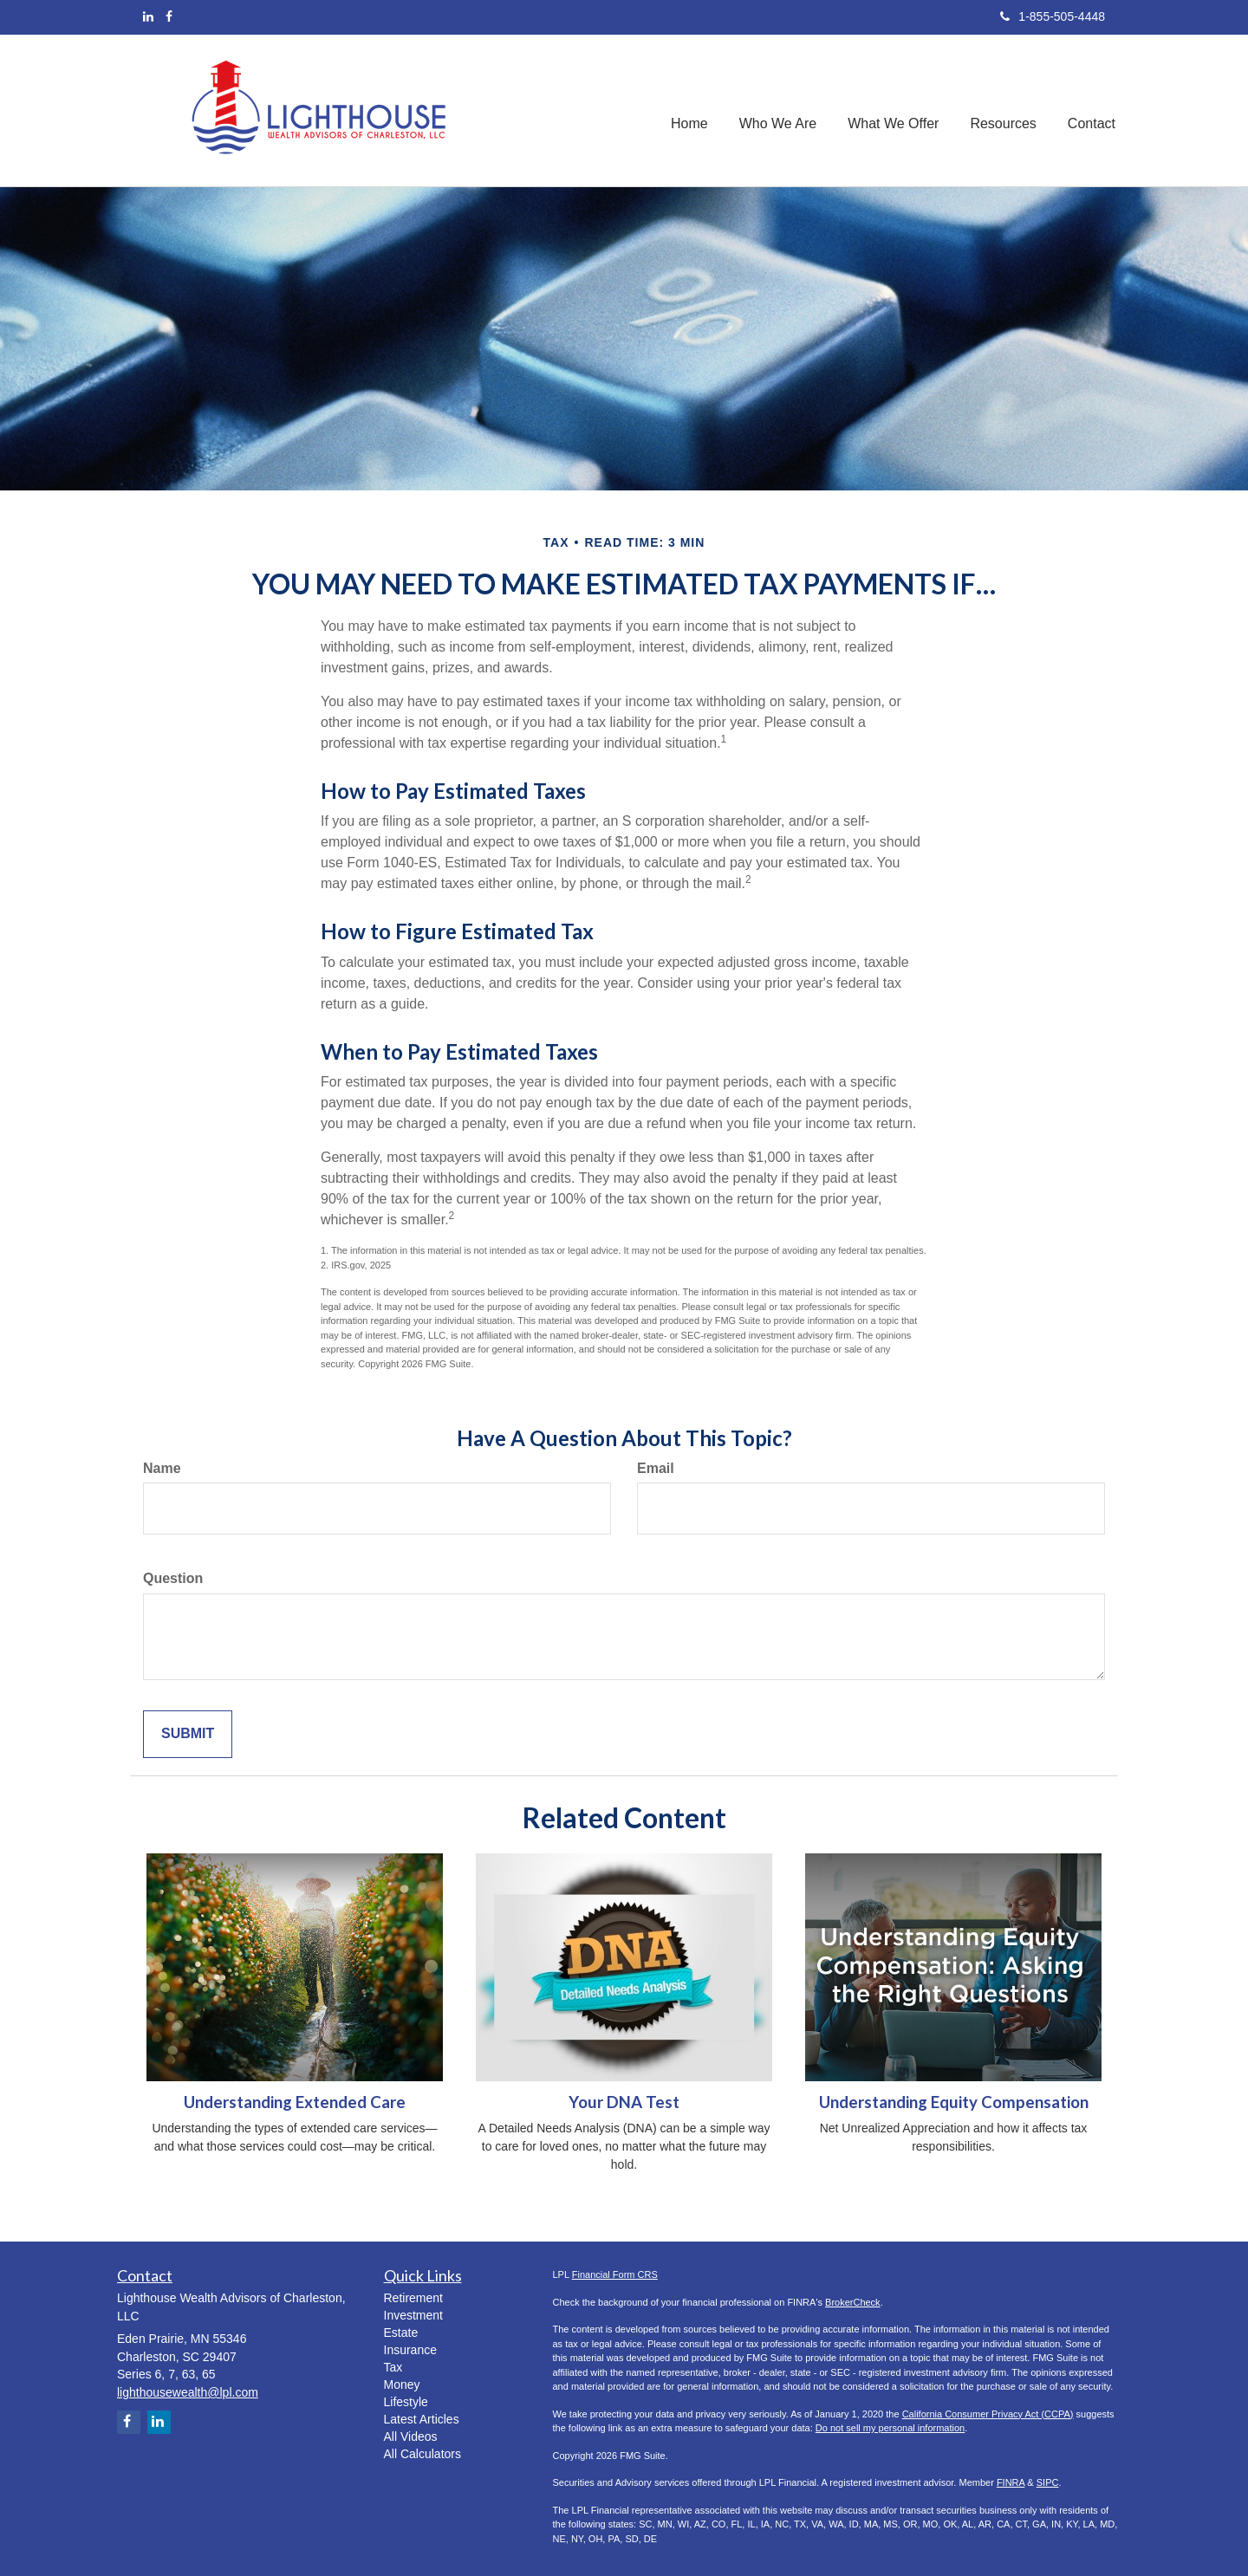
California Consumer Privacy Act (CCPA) (988, 2414)
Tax (393, 2367)
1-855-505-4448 (1052, 16)
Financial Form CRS (615, 2274)
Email (655, 1468)
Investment (413, 2315)
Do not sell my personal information (890, 2428)
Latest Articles (421, 2419)
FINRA (1010, 2482)
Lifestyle (406, 2402)
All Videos (411, 2436)
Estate (401, 2332)
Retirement (413, 2298)
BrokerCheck (853, 2302)
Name (162, 1468)
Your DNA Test (624, 2102)
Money (402, 2384)
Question (173, 1578)
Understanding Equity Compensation (954, 2102)
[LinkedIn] (148, 16)
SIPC (1048, 2482)
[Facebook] (169, 16)
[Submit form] (187, 1734)
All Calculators (422, 2454)
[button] (778, 110)
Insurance (410, 2350)
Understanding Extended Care (295, 2102)
